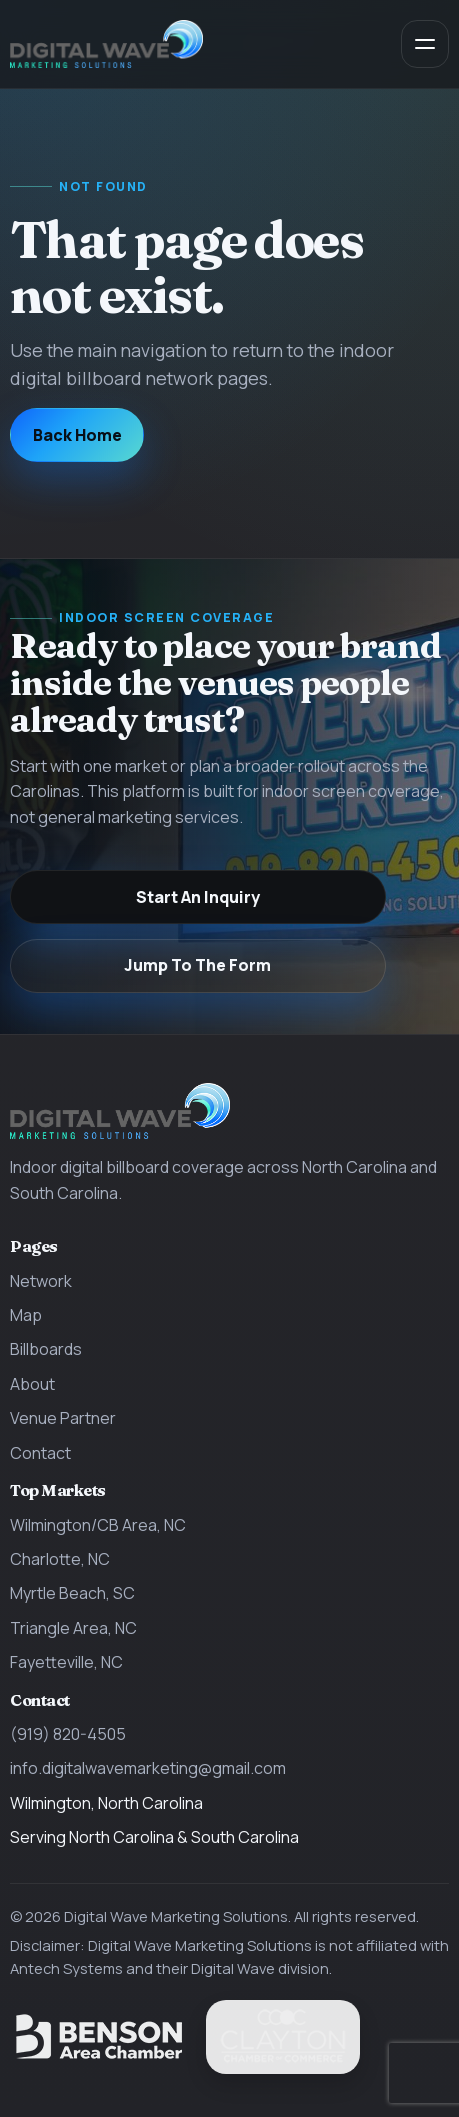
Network (41, 1281)
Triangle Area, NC (73, 1628)
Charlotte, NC (60, 1559)
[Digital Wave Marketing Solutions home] (106, 44)
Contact (40, 1453)
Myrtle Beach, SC (72, 1593)
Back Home (77, 435)
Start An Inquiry (198, 897)
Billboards (46, 1349)
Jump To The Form (197, 965)
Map (26, 1315)
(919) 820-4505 (68, 1734)
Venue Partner (63, 1418)
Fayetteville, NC (66, 1662)
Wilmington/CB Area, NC (98, 1525)
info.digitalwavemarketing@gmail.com (148, 1768)
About (32, 1384)
